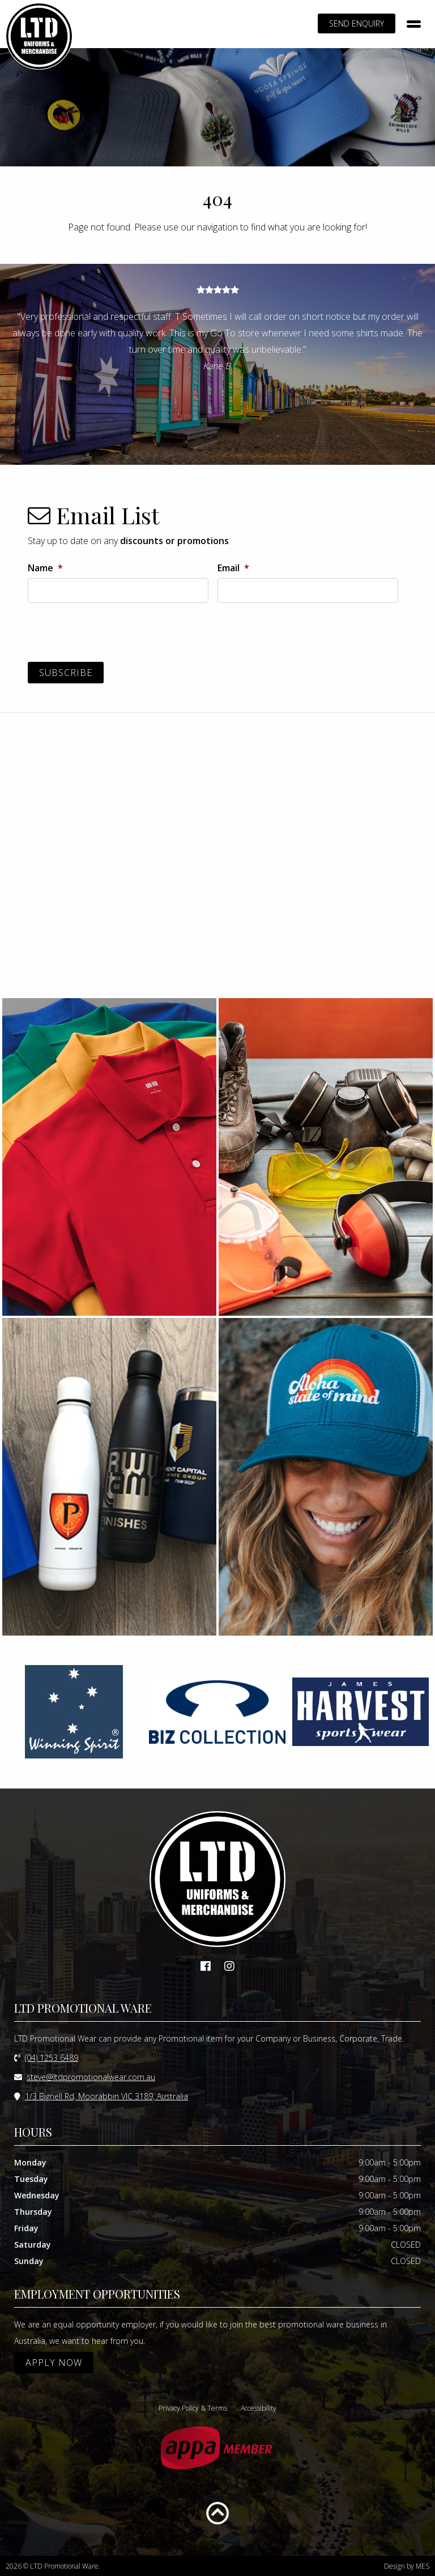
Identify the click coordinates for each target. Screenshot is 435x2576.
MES (422, 2565)
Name (45, 568)
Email (233, 568)
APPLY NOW (53, 2362)
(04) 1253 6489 (51, 2057)
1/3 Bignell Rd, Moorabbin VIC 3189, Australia (106, 2095)
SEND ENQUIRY (356, 23)
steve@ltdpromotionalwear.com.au (91, 2076)
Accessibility (258, 2407)
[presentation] (114, 634)
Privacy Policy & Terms (193, 2407)
